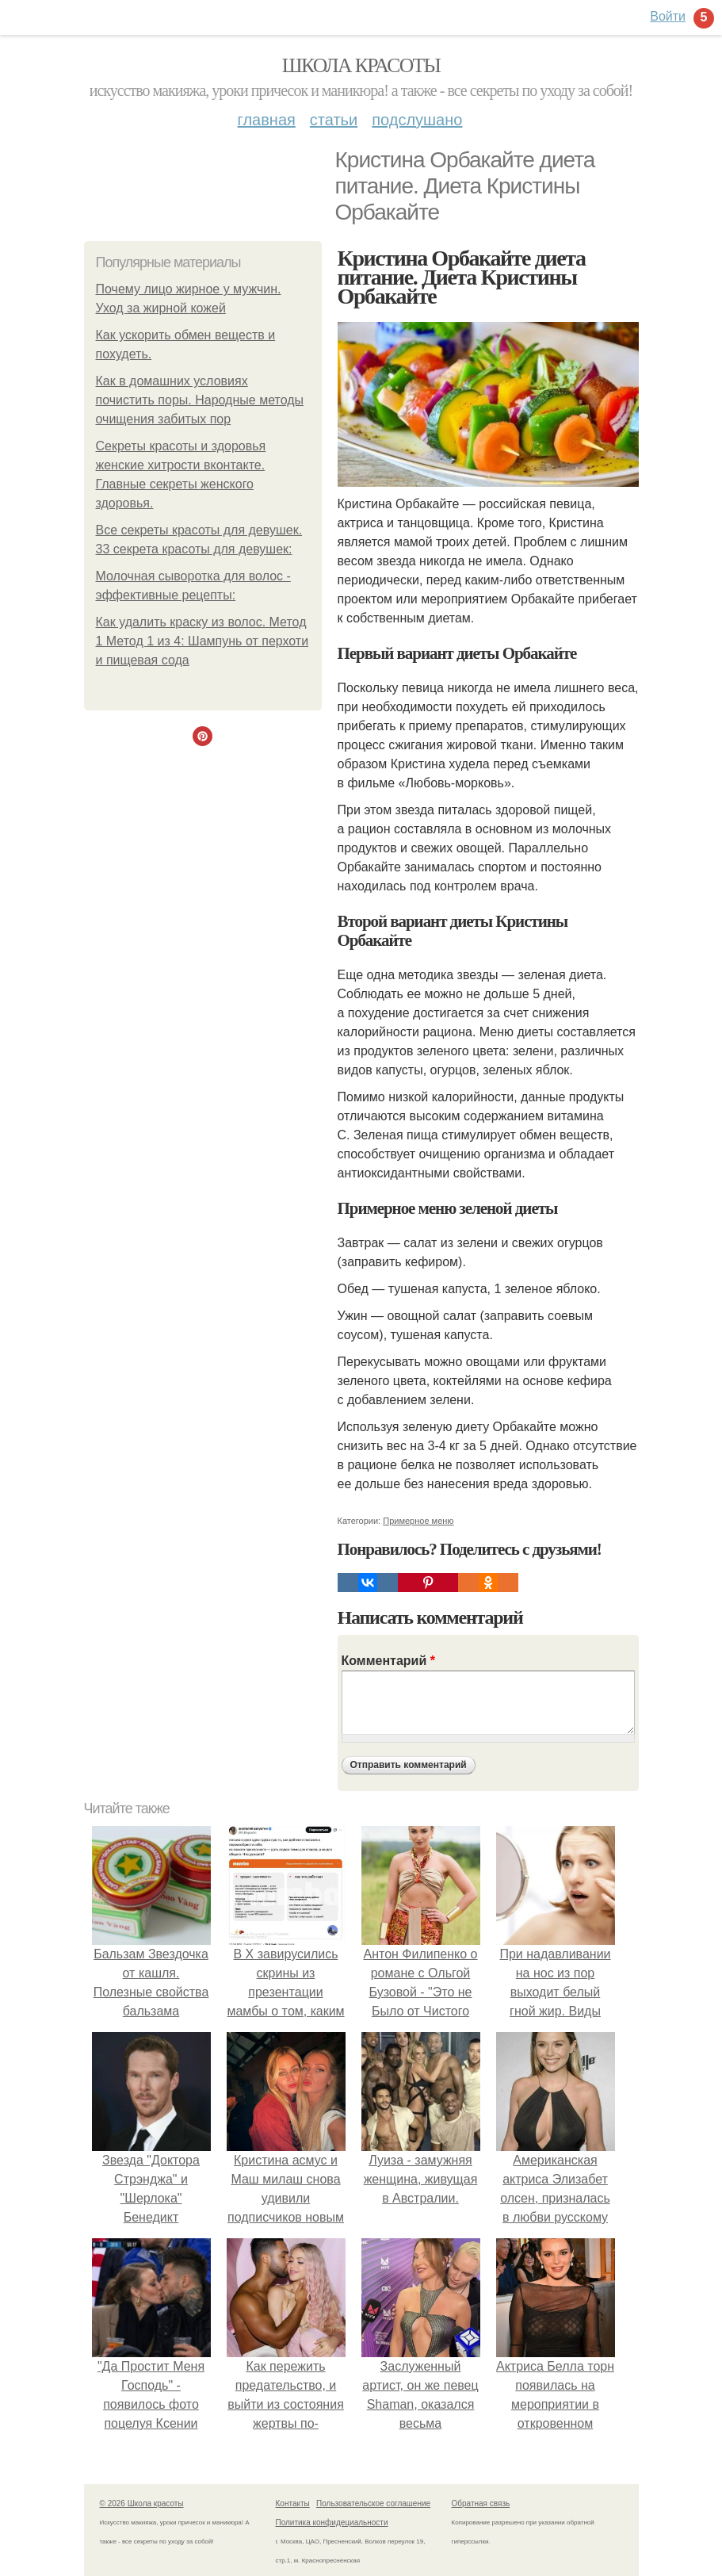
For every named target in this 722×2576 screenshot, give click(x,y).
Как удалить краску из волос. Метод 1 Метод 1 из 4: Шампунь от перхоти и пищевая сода (202, 641)
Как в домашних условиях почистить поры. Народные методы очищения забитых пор (200, 400)
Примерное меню (418, 1520)
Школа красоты (361, 65)
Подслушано (417, 119)
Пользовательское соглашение (373, 2503)
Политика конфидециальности (332, 2522)
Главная (267, 119)
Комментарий (388, 1660)
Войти (668, 16)
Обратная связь (481, 2503)
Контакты (293, 2503)
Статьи (333, 119)
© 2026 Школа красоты (142, 2503)
